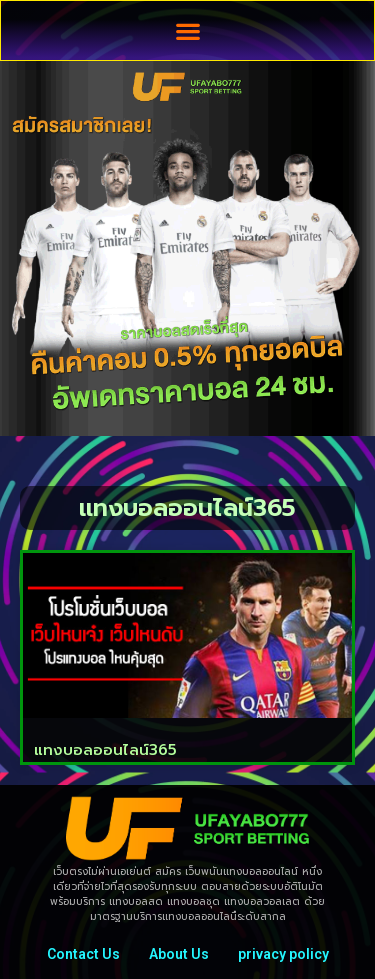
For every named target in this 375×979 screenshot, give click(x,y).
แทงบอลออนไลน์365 (105, 750)
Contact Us (83, 954)
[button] (187, 30)
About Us (179, 954)
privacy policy (283, 954)
